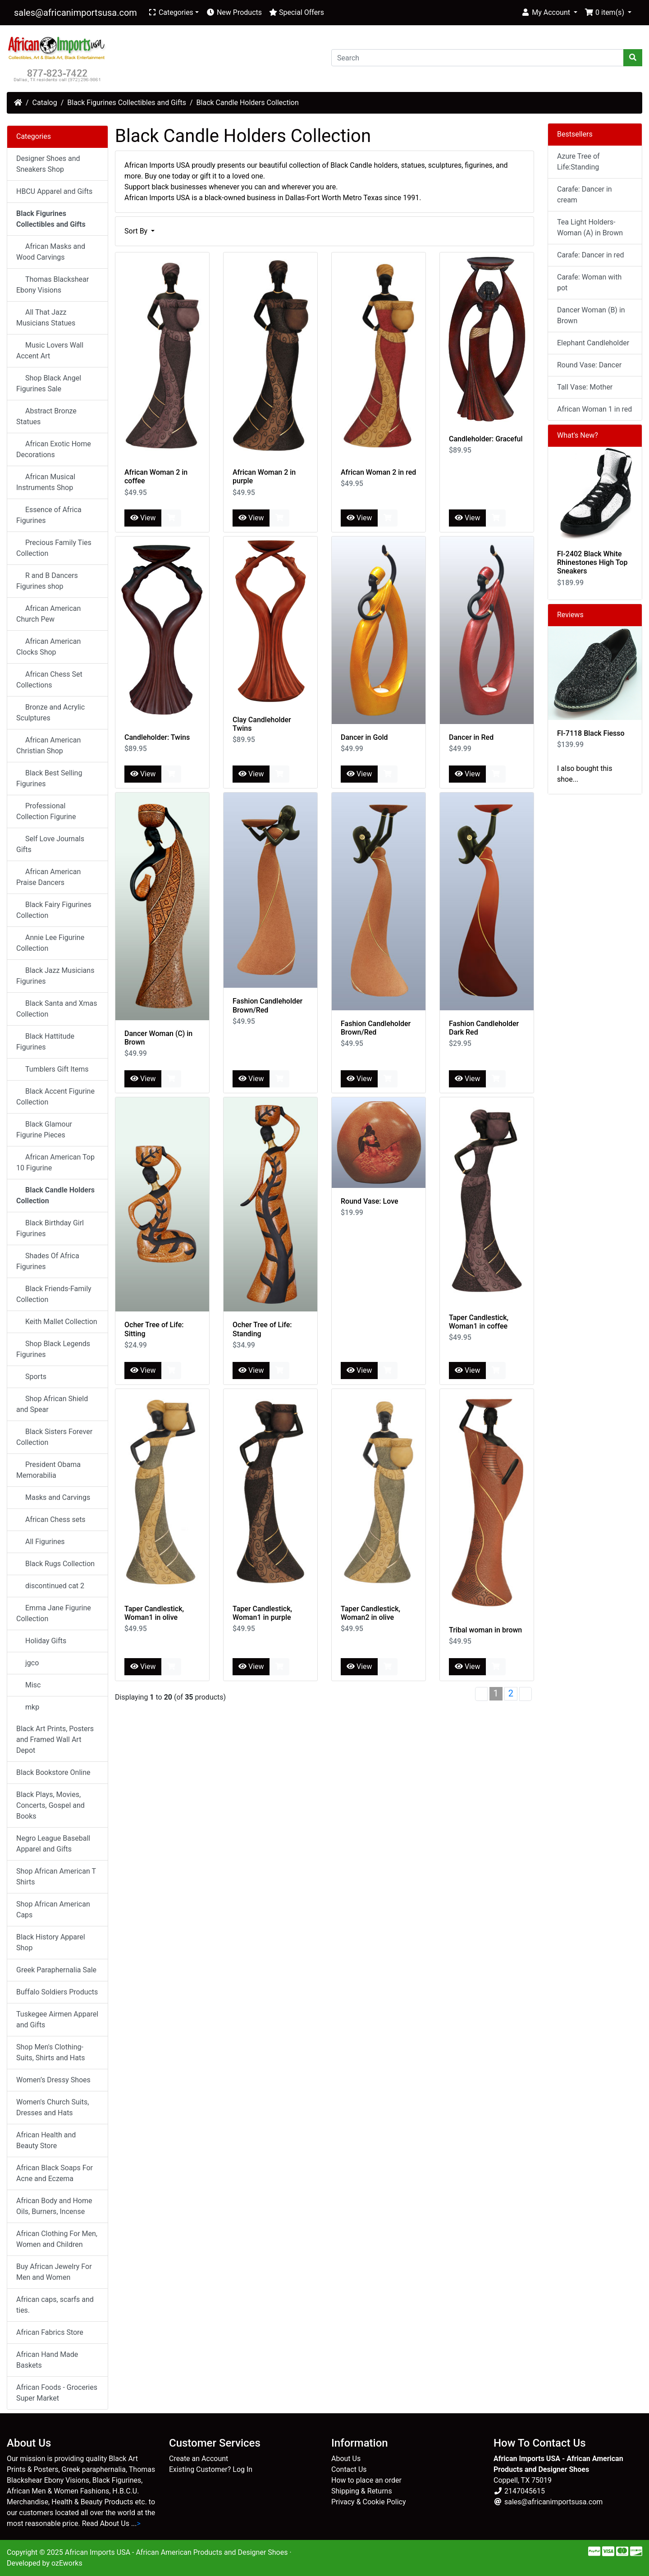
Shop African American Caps (53, 1909)
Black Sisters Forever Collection (54, 1437)
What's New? (577, 435)
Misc (30, 1685)
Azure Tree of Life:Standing (578, 161)
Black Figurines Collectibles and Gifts (126, 102)
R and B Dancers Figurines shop (47, 581)
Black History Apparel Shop (50, 1942)
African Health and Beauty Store (46, 2140)
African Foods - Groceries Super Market (56, 2392)
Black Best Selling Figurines (49, 778)
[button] (549, 12)
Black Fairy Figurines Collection (53, 910)
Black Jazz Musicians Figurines (55, 975)
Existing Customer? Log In (210, 2469)
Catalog (44, 102)
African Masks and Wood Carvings (50, 251)
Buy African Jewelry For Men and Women (54, 2272)
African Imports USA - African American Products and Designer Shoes (176, 2552)
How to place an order (366, 2480)
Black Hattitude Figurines (45, 1041)
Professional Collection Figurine (46, 811)
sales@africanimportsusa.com (75, 12)
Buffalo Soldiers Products (57, 1992)
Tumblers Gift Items (54, 1069)
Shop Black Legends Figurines (53, 1349)
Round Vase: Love (369, 1201)
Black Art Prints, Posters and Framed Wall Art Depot (55, 1739)
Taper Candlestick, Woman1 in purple (262, 1613)
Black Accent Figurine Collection (55, 1096)
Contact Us (349, 2469)
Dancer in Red (471, 737)
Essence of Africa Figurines (49, 515)
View (143, 517)
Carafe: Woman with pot (589, 282)
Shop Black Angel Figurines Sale (48, 383)
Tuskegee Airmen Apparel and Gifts (57, 2019)
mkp (29, 1707)
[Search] (477, 57)
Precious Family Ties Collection (53, 548)
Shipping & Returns (361, 2491)
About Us (346, 2458)
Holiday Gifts (43, 1640)
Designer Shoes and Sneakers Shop (48, 164)
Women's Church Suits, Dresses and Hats (52, 2107)
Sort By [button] (136, 231)
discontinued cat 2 (52, 1585)
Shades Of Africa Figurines (47, 1261)
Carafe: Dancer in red (590, 255)
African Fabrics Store (49, 2332)
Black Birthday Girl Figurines (50, 1228)
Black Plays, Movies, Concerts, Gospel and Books (50, 1805)
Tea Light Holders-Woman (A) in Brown (590, 227)
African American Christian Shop (48, 745)
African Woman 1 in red (594, 409)
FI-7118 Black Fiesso (591, 733)
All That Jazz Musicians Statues (45, 317)
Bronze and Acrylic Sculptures (50, 712)
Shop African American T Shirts (56, 1876)
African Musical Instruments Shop (45, 482)
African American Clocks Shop (48, 646)
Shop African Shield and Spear (52, 1404)
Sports (33, 1376)
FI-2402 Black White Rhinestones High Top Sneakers (592, 562)
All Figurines (42, 1541)
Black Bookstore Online (53, 1772)
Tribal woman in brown (485, 1630)
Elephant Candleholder (593, 343)
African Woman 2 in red (378, 472)
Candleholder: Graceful (486, 439)
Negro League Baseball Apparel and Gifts (53, 1843)
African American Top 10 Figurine (55, 1162)
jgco (29, 1663)
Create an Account (198, 2458)
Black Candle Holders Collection (248, 102)
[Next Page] (525, 1694)
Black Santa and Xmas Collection (56, 1008)
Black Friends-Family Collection (53, 1294)
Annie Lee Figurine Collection (50, 943)
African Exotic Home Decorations (53, 449)
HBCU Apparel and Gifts (54, 191)
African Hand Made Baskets (47, 2360)
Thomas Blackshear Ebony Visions (52, 284)
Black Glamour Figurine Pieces (44, 1129)
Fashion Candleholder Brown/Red (267, 1005)
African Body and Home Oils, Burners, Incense (54, 2206)
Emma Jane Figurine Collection (53, 1613)
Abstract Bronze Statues (46, 416)
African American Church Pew (48, 613)
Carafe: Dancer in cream (584, 194)
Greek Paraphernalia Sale (56, 1970)
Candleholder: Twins (157, 737)
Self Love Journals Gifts (50, 844)
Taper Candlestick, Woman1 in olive (154, 1613)
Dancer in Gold (364, 737)
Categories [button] (170, 12)
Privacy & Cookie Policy (368, 2502)
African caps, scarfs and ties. (55, 2305)
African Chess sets (53, 1519)
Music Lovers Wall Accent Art (49, 350)
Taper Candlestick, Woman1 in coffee (478, 1321)
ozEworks (66, 2563)
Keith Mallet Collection (58, 1321)
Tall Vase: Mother (584, 387)
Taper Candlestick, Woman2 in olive (370, 1613)
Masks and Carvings (55, 1497)
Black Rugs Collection (57, 1563)
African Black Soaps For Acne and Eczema (54, 2173)
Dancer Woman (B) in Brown (591, 315)
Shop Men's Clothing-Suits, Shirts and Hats (50, 2052)
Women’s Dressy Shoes (53, 2080)
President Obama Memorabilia (48, 1470)
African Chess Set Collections (49, 679)
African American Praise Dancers (48, 877)
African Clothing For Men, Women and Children (56, 2239)
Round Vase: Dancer (589, 365)
